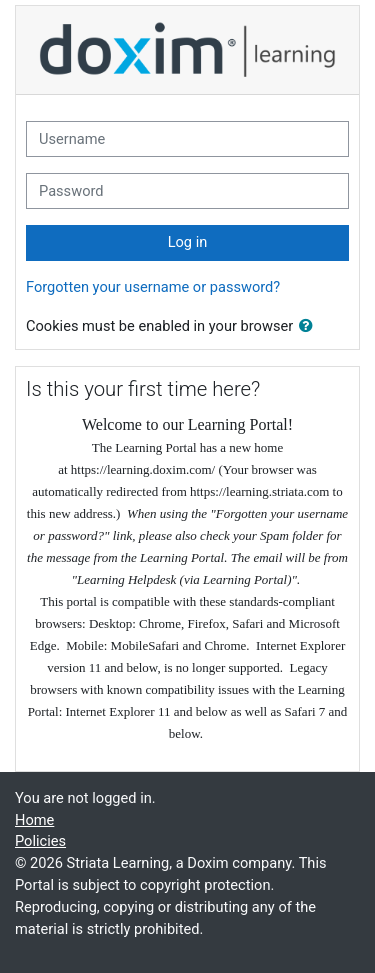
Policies (40, 841)
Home (34, 820)
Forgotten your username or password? (153, 287)
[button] (310, 327)
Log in (188, 242)
